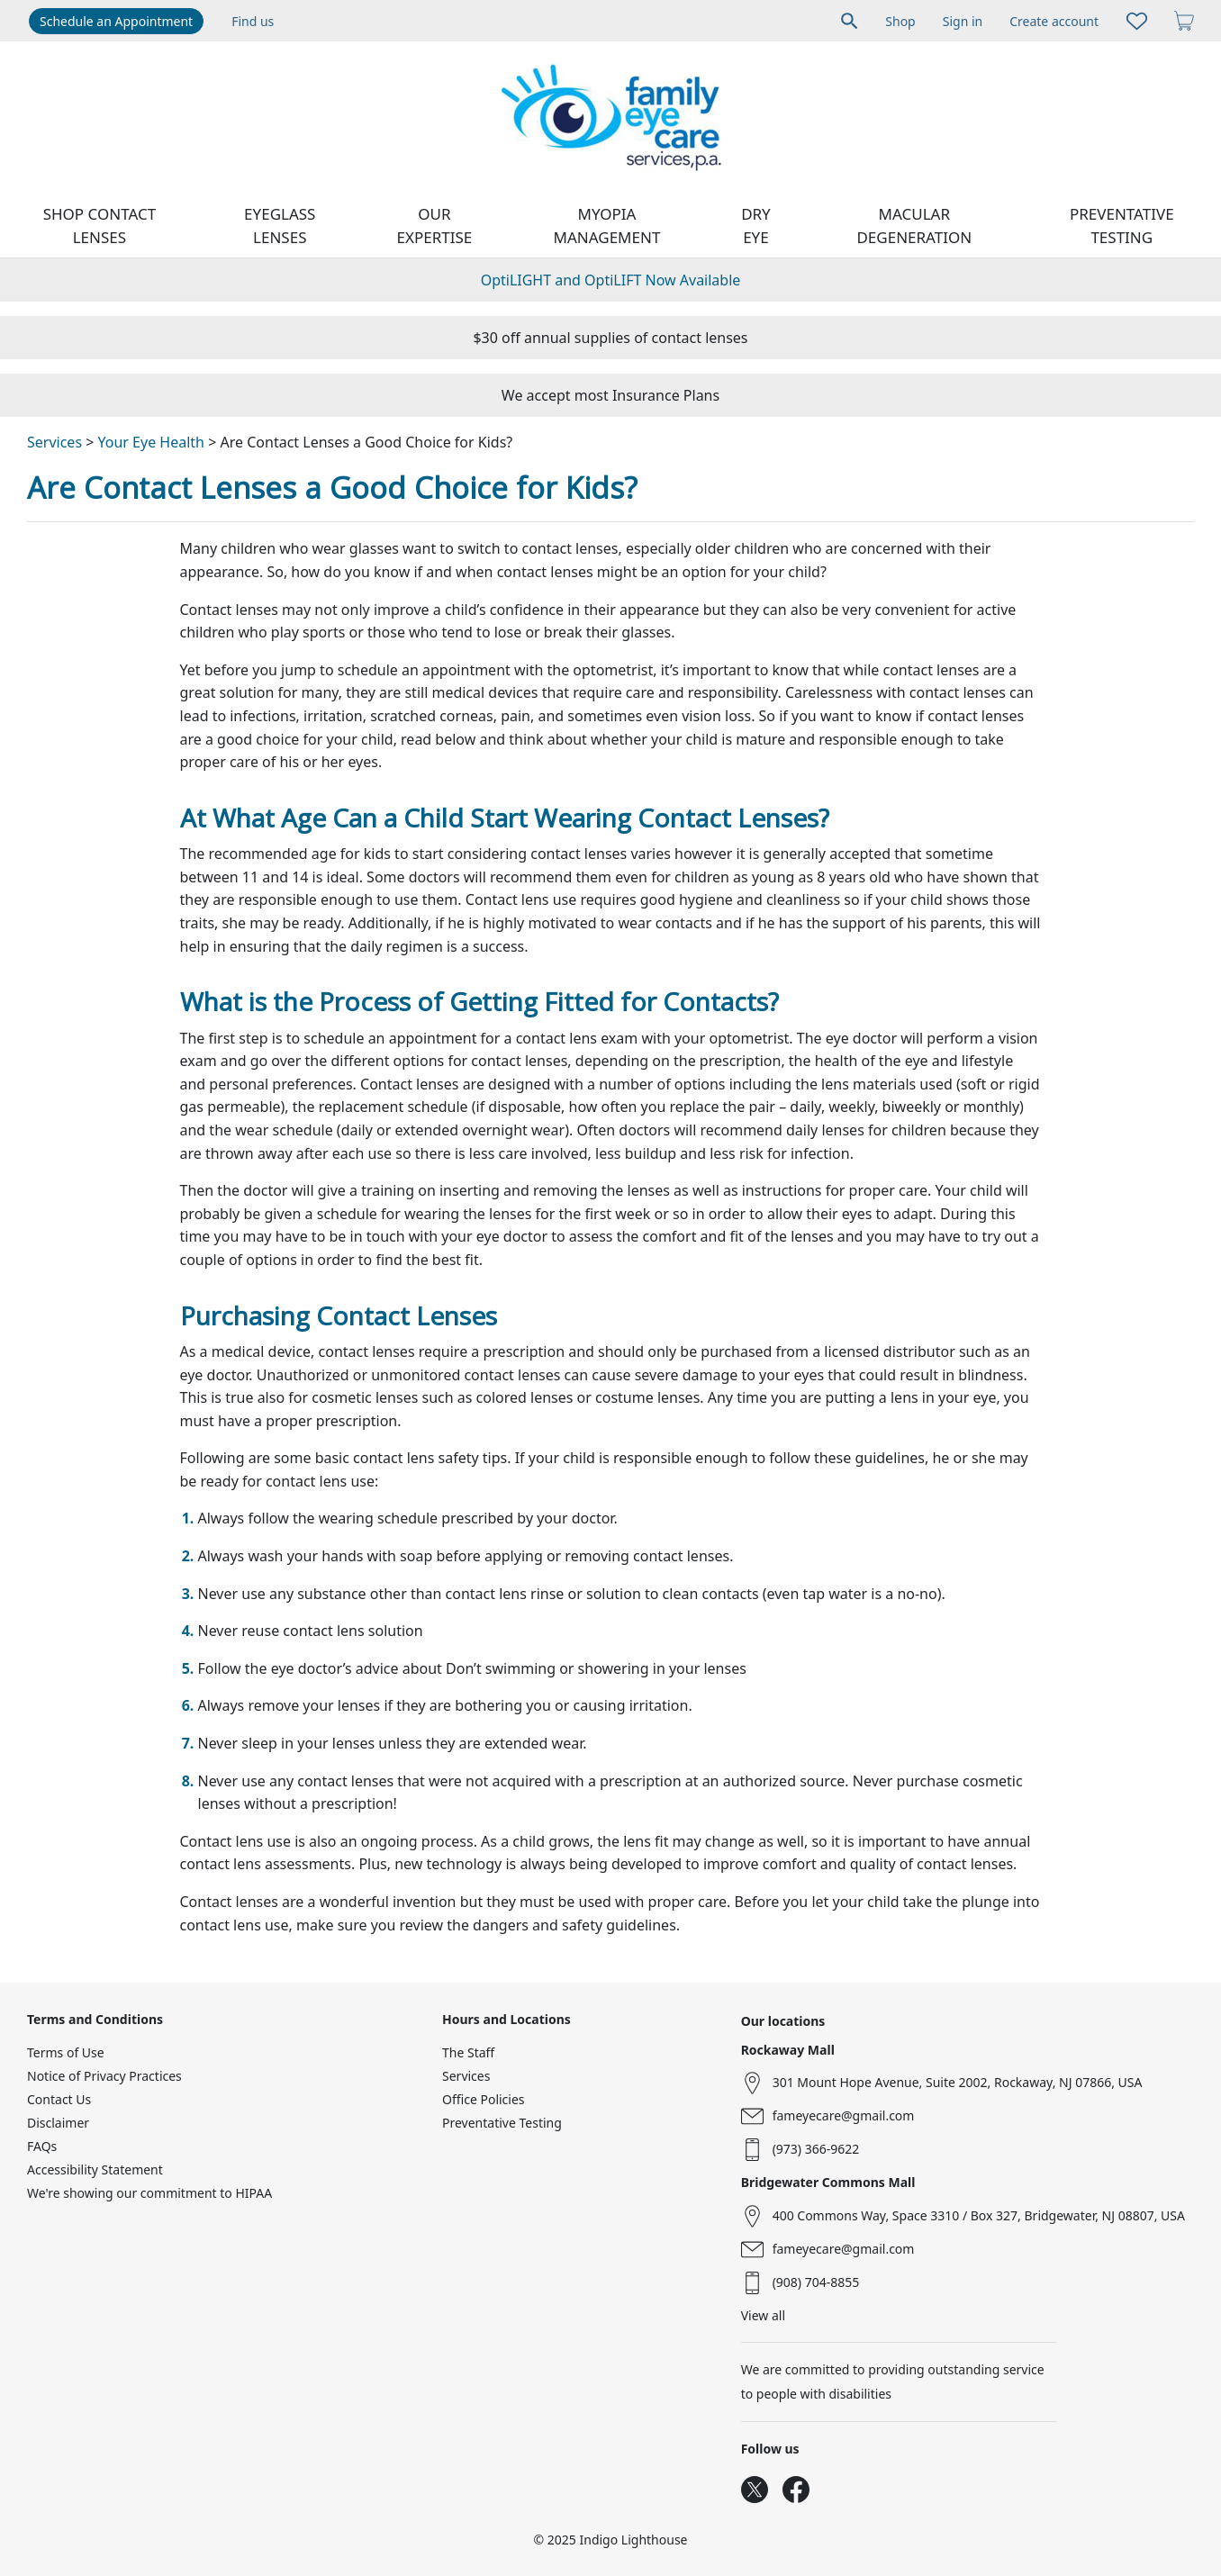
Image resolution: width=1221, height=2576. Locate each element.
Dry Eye (756, 225)
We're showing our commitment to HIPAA (149, 2192)
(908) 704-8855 (816, 2282)
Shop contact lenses (100, 225)
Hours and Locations (506, 2019)
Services (54, 442)
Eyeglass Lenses (279, 225)
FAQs (42, 2146)
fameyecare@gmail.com (844, 2115)
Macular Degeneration (914, 225)
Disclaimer (58, 2122)
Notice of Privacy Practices (104, 2075)
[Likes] (1137, 20)
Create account (1054, 21)
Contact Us (59, 2099)
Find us (252, 21)
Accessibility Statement (95, 2169)
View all (763, 2315)
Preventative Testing (1122, 225)
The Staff (468, 2052)
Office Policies (483, 2099)
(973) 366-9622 (816, 2148)
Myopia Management (607, 225)
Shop (900, 21)
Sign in (962, 21)
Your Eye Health (151, 442)
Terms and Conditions (95, 2019)
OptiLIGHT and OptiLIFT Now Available (611, 280)
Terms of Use (65, 2052)
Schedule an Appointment (116, 21)
